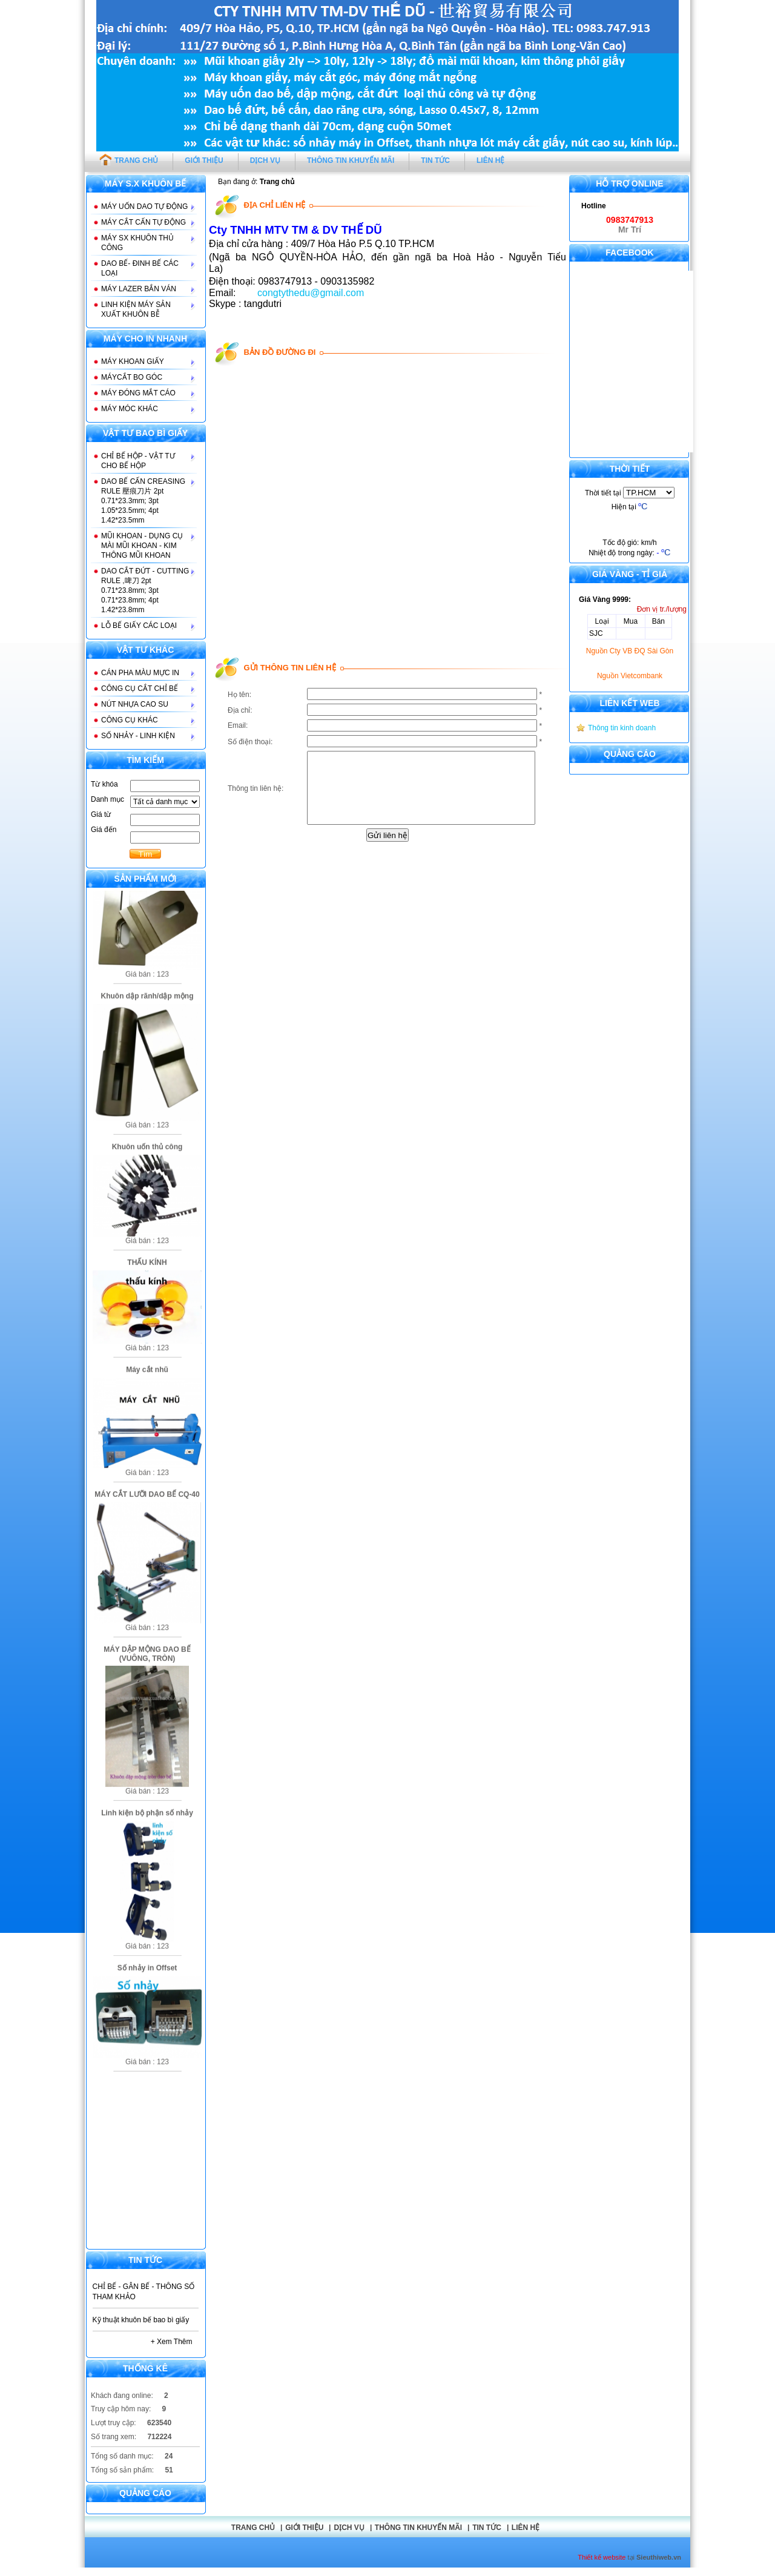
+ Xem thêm (172, 2341)
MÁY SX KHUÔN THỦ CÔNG (137, 243)
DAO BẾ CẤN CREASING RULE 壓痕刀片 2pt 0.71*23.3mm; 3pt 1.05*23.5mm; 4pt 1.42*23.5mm (143, 500)
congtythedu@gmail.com (310, 293)
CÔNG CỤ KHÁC (129, 720)
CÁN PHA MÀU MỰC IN (140, 673)
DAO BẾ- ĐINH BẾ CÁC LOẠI (140, 268)
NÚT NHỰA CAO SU (134, 704)
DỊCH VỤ (265, 160)
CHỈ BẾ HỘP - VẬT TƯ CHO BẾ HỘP (138, 461)
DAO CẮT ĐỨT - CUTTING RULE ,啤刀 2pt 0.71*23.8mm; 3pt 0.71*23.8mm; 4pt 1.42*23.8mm (145, 590)
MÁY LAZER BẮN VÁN (138, 289)
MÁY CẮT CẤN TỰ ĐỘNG (143, 222)
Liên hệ (525, 2527)
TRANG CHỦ (128, 159)
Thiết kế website (601, 2557)
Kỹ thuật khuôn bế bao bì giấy (141, 2320)
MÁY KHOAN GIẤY (132, 361)
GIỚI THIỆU (204, 160)
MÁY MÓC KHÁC (129, 409)
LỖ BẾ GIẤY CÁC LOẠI (139, 625)
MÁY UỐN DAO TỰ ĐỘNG (144, 206)
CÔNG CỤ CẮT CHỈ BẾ (139, 688)
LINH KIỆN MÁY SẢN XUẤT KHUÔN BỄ (136, 309)
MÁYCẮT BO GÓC (131, 377)
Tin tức (486, 2527)
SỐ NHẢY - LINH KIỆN (138, 736)
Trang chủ (253, 2527)
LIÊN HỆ (490, 160)
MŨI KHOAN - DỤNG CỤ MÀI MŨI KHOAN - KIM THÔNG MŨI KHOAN (142, 546)
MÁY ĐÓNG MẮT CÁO (138, 393)
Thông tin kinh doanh (622, 728)
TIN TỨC (435, 160)
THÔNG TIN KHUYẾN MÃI (350, 160)
